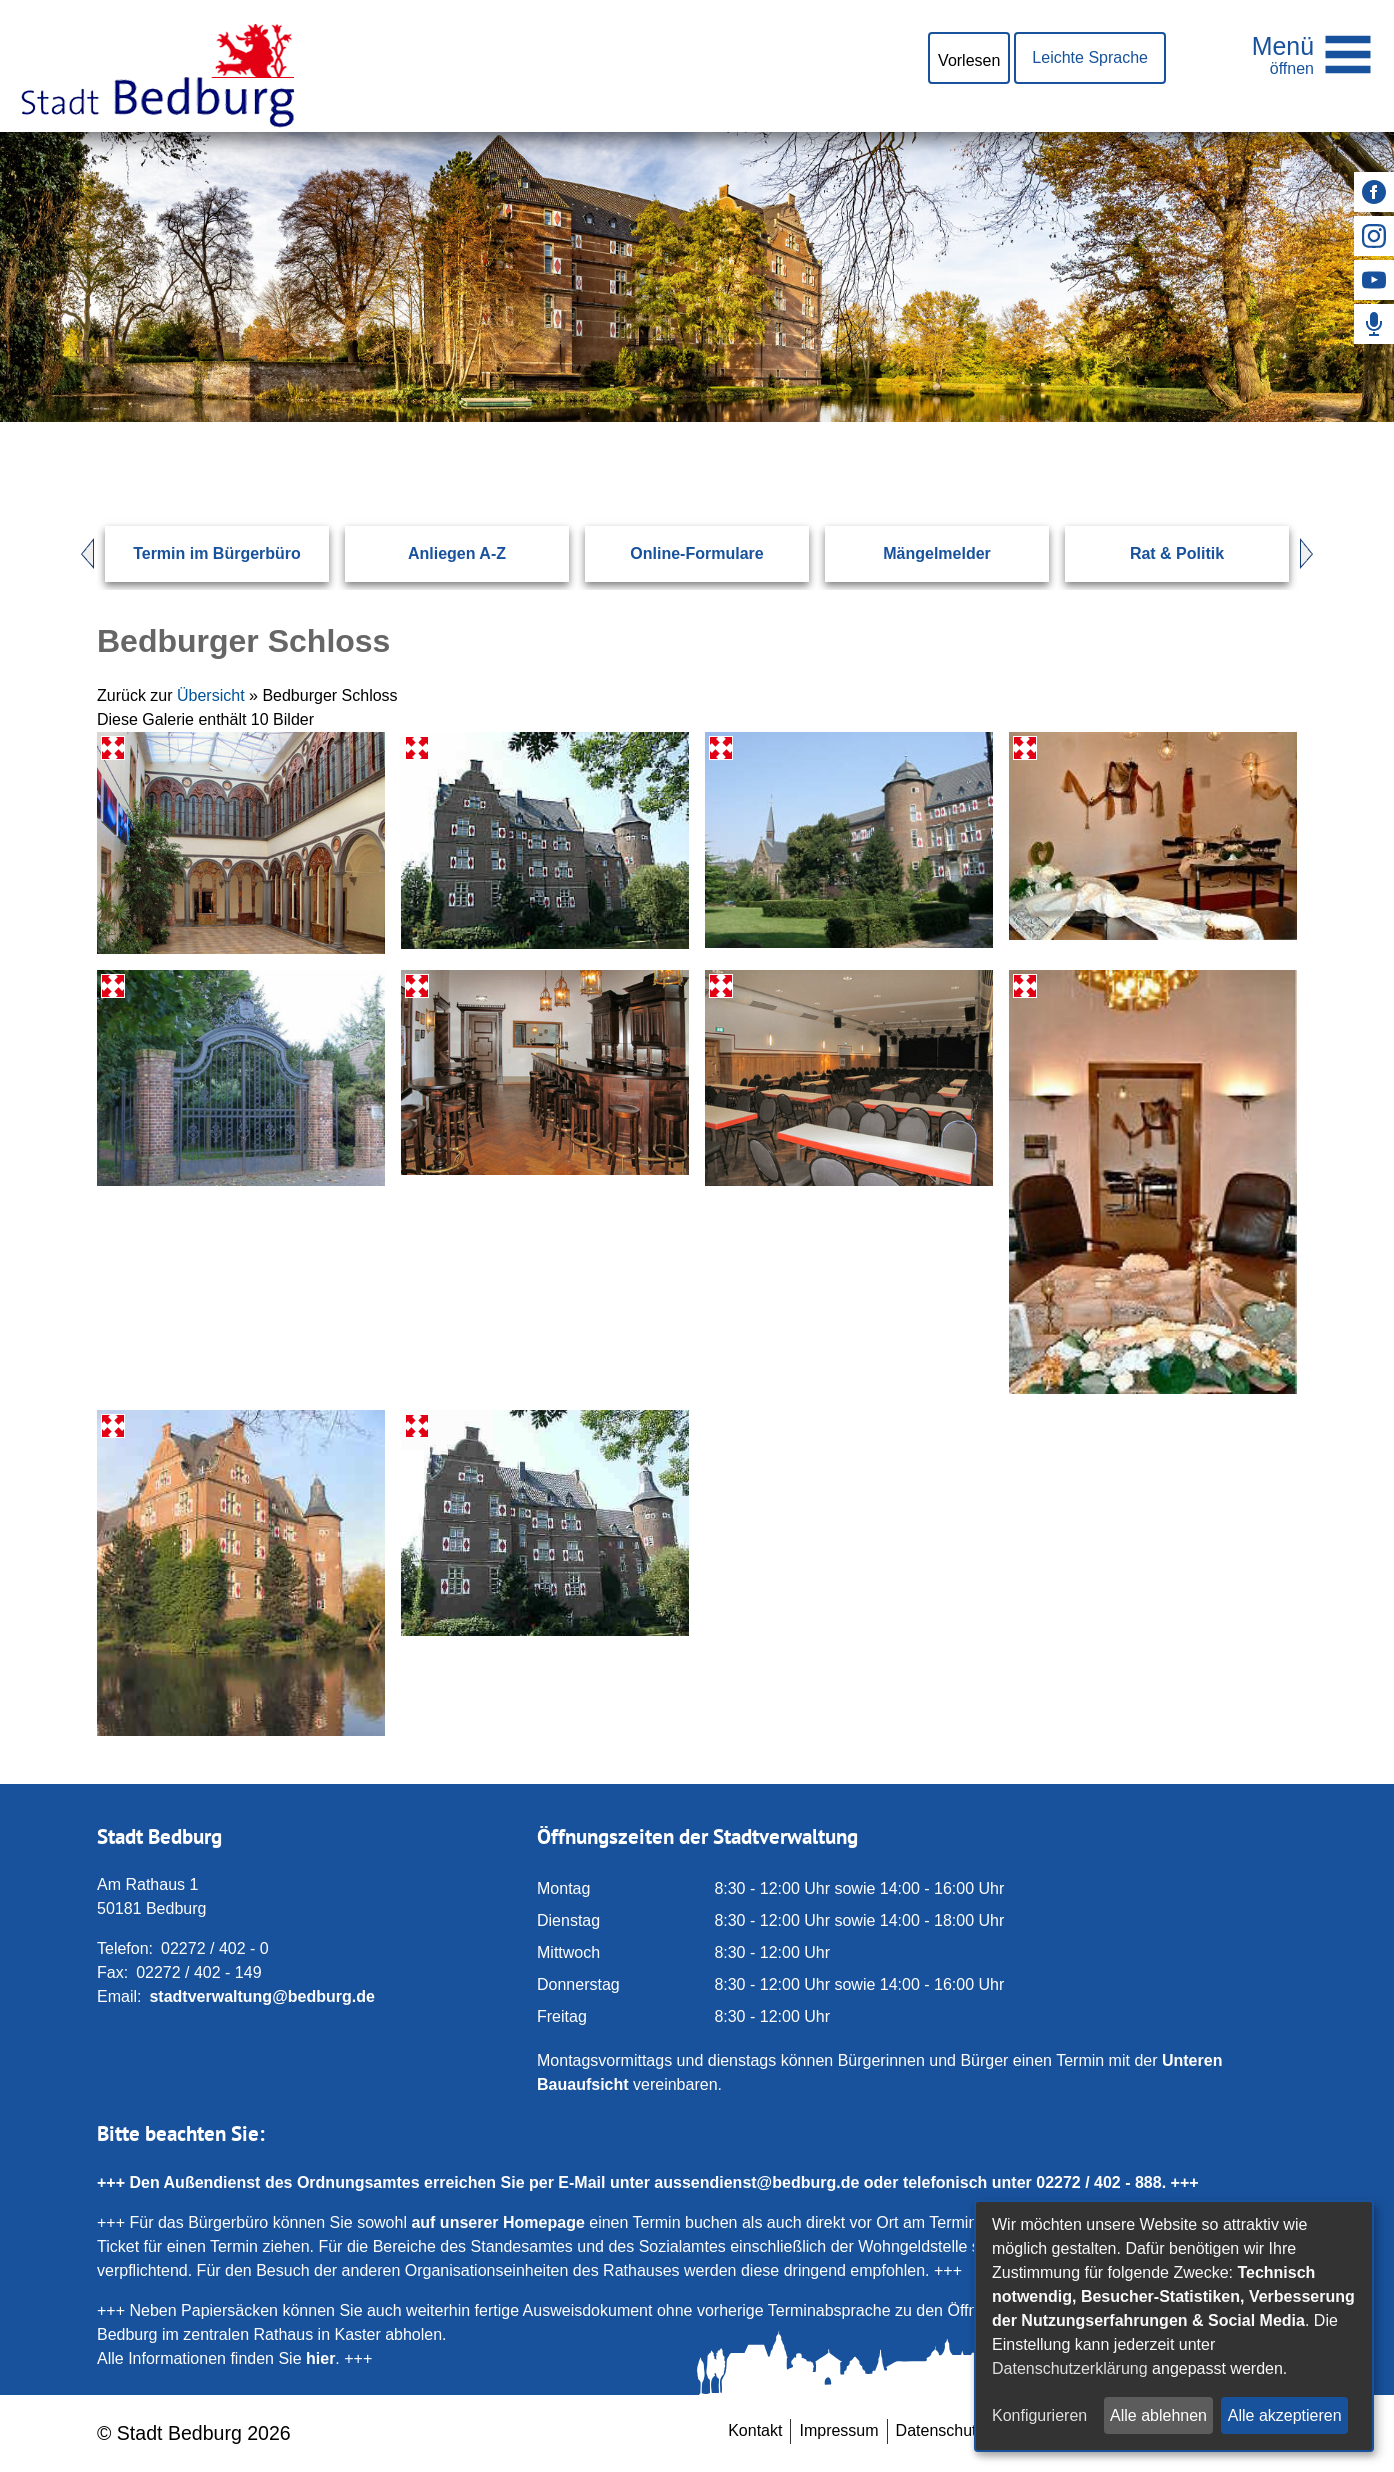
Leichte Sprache (1090, 57)
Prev (78, 554)
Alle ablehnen (1158, 2415)
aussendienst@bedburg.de (756, 2182)
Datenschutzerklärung (1070, 2368)
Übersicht (211, 695)
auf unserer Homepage (497, 2222)
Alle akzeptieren (1285, 2415)
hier (320, 2358)
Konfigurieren (1039, 2415)
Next (1316, 554)
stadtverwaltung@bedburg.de (261, 1996)
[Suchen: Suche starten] (1233, 422)
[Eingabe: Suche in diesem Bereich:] (673, 422)
